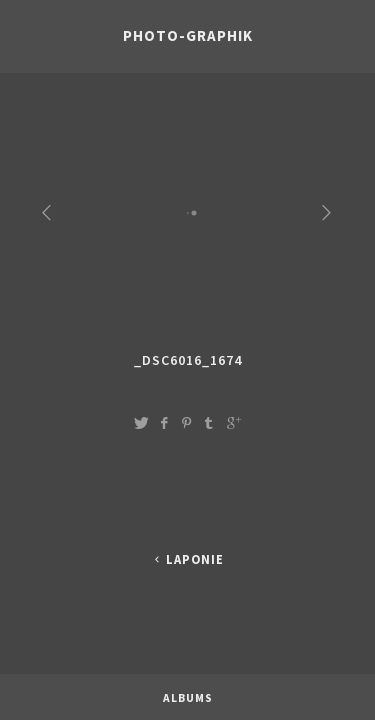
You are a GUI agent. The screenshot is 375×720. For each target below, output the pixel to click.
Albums (188, 687)
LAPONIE (187, 559)
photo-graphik (188, 35)
